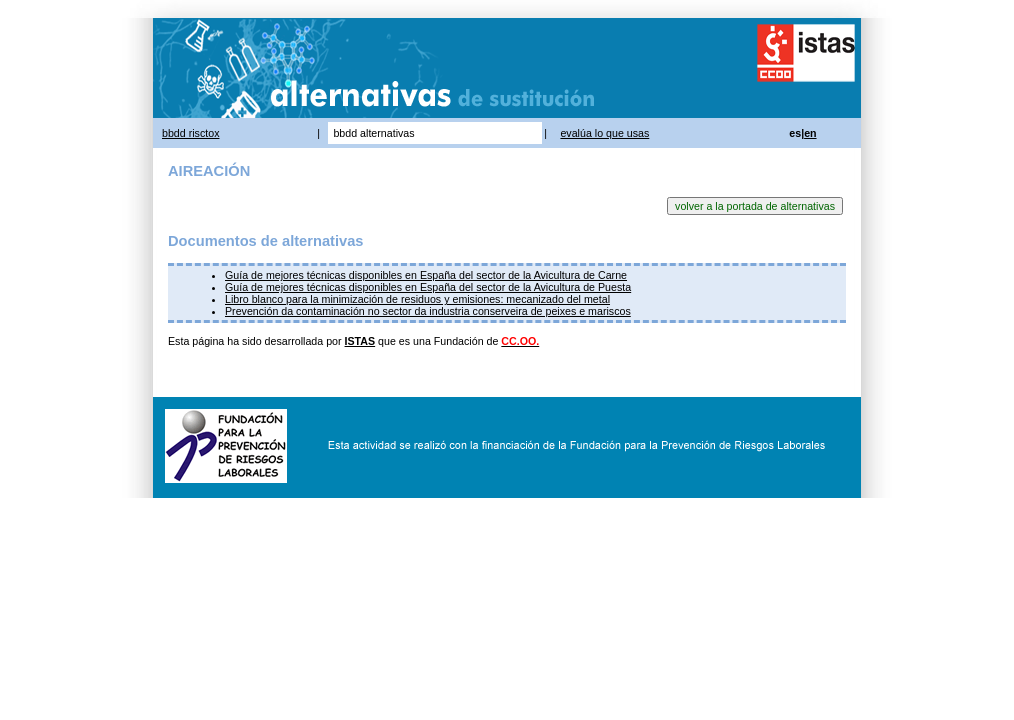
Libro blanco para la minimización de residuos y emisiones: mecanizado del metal (417, 299)
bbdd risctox (190, 133)
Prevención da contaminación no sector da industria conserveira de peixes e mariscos (428, 311)
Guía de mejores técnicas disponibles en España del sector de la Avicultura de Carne (426, 275)
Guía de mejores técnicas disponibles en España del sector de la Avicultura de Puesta (428, 287)
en (810, 133)
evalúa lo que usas (604, 133)
